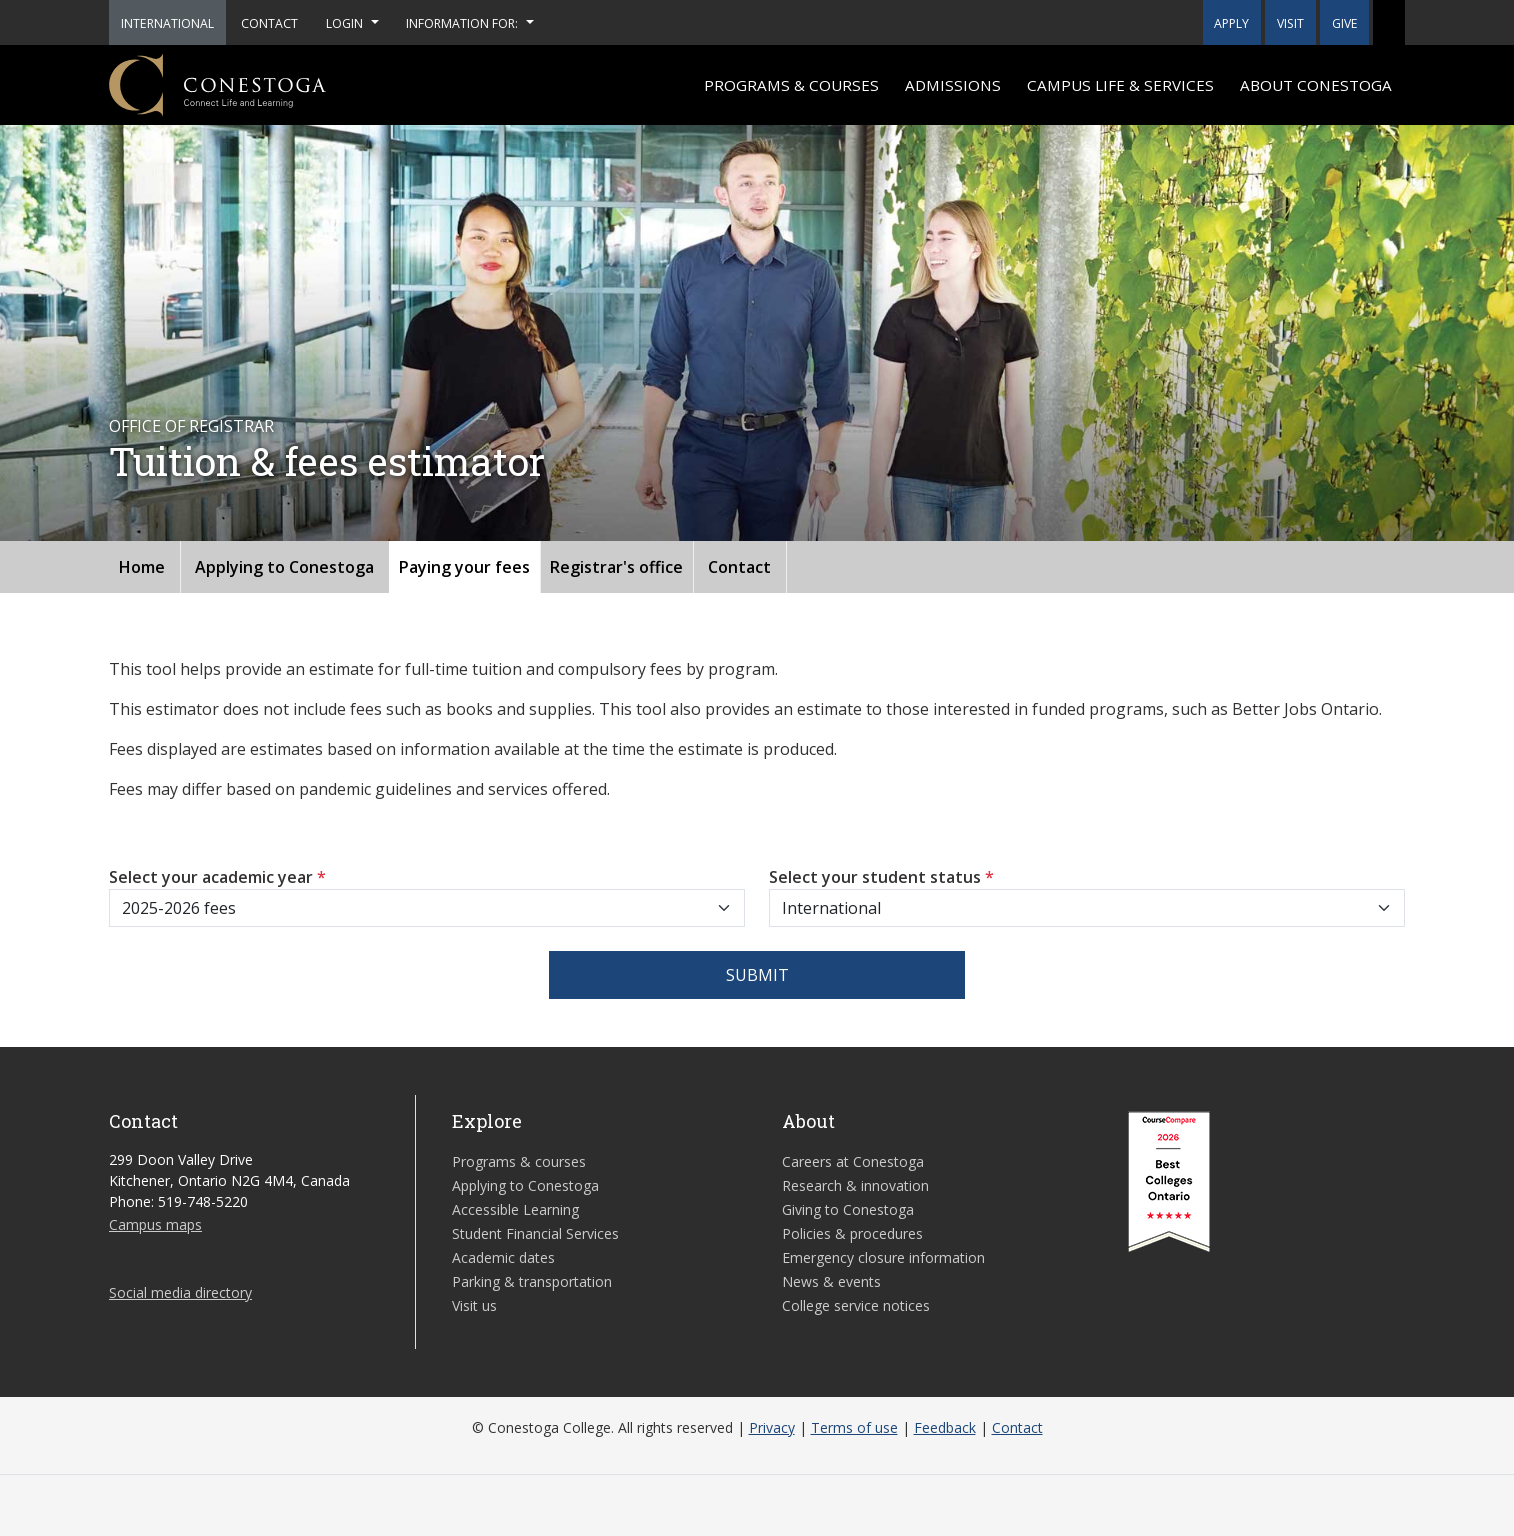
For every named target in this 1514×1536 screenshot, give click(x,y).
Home (142, 567)
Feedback (945, 1427)
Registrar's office (616, 567)
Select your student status (881, 877)
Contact (739, 567)
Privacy (772, 1427)
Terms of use (854, 1427)
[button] (1389, 22)
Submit (757, 975)
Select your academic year (217, 877)
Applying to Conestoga (284, 567)
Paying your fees (464, 567)
